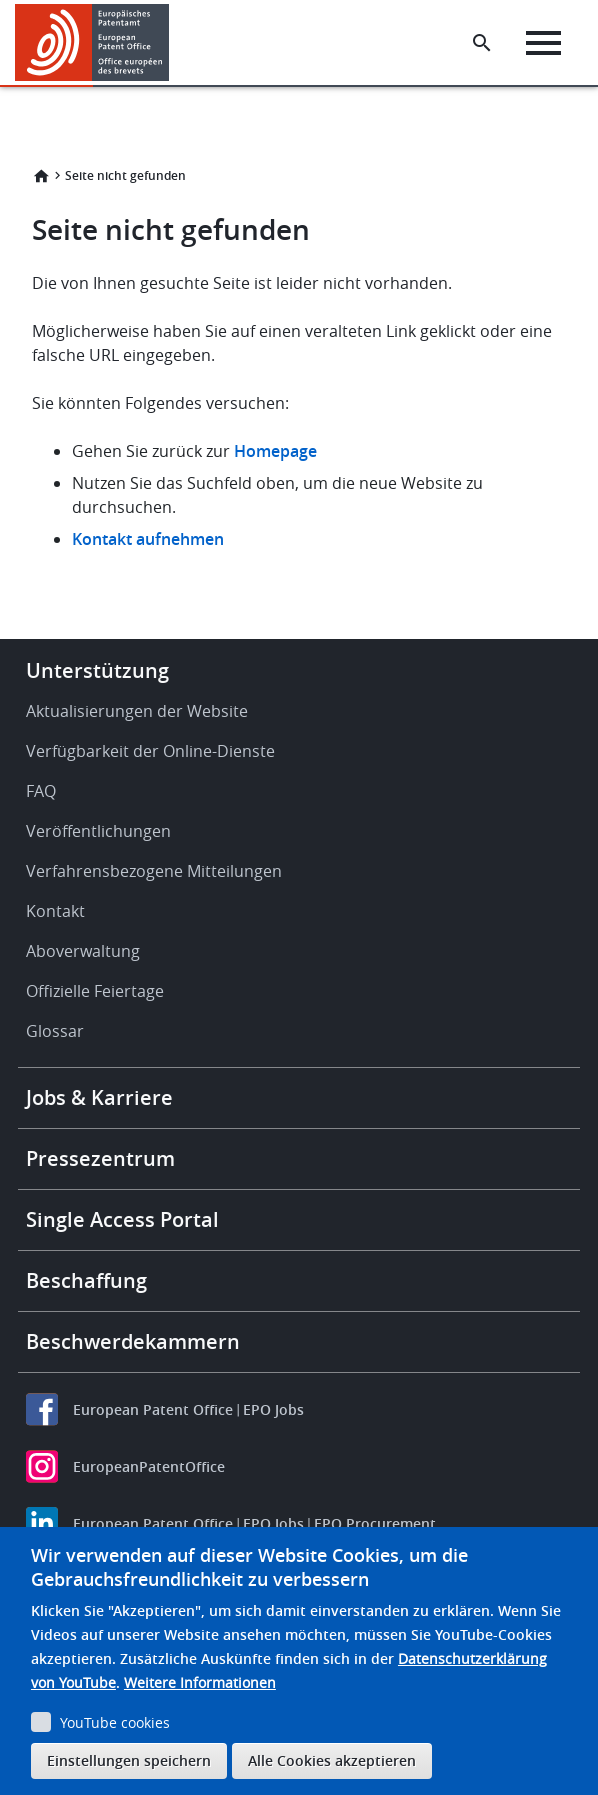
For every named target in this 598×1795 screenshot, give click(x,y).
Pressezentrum (100, 1158)
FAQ (41, 791)
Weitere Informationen (200, 1682)
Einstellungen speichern (129, 1760)
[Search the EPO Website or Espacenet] (482, 43)
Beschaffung (86, 1280)
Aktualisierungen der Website (137, 711)
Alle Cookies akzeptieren (332, 1760)
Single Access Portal (122, 1219)
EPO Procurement (375, 1523)
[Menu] (543, 43)
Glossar (55, 1031)
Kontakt (55, 911)
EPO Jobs (273, 1409)
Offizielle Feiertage (95, 991)
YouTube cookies (115, 1722)
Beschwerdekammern (133, 1341)
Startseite (41, 176)
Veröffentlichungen (98, 831)
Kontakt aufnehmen (148, 539)
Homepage (277, 451)
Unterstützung (97, 670)
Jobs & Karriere (99, 1097)
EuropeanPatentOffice (149, 1466)
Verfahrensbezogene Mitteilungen (154, 871)
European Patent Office (153, 1409)
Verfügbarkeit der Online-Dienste (150, 751)
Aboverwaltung (83, 951)
